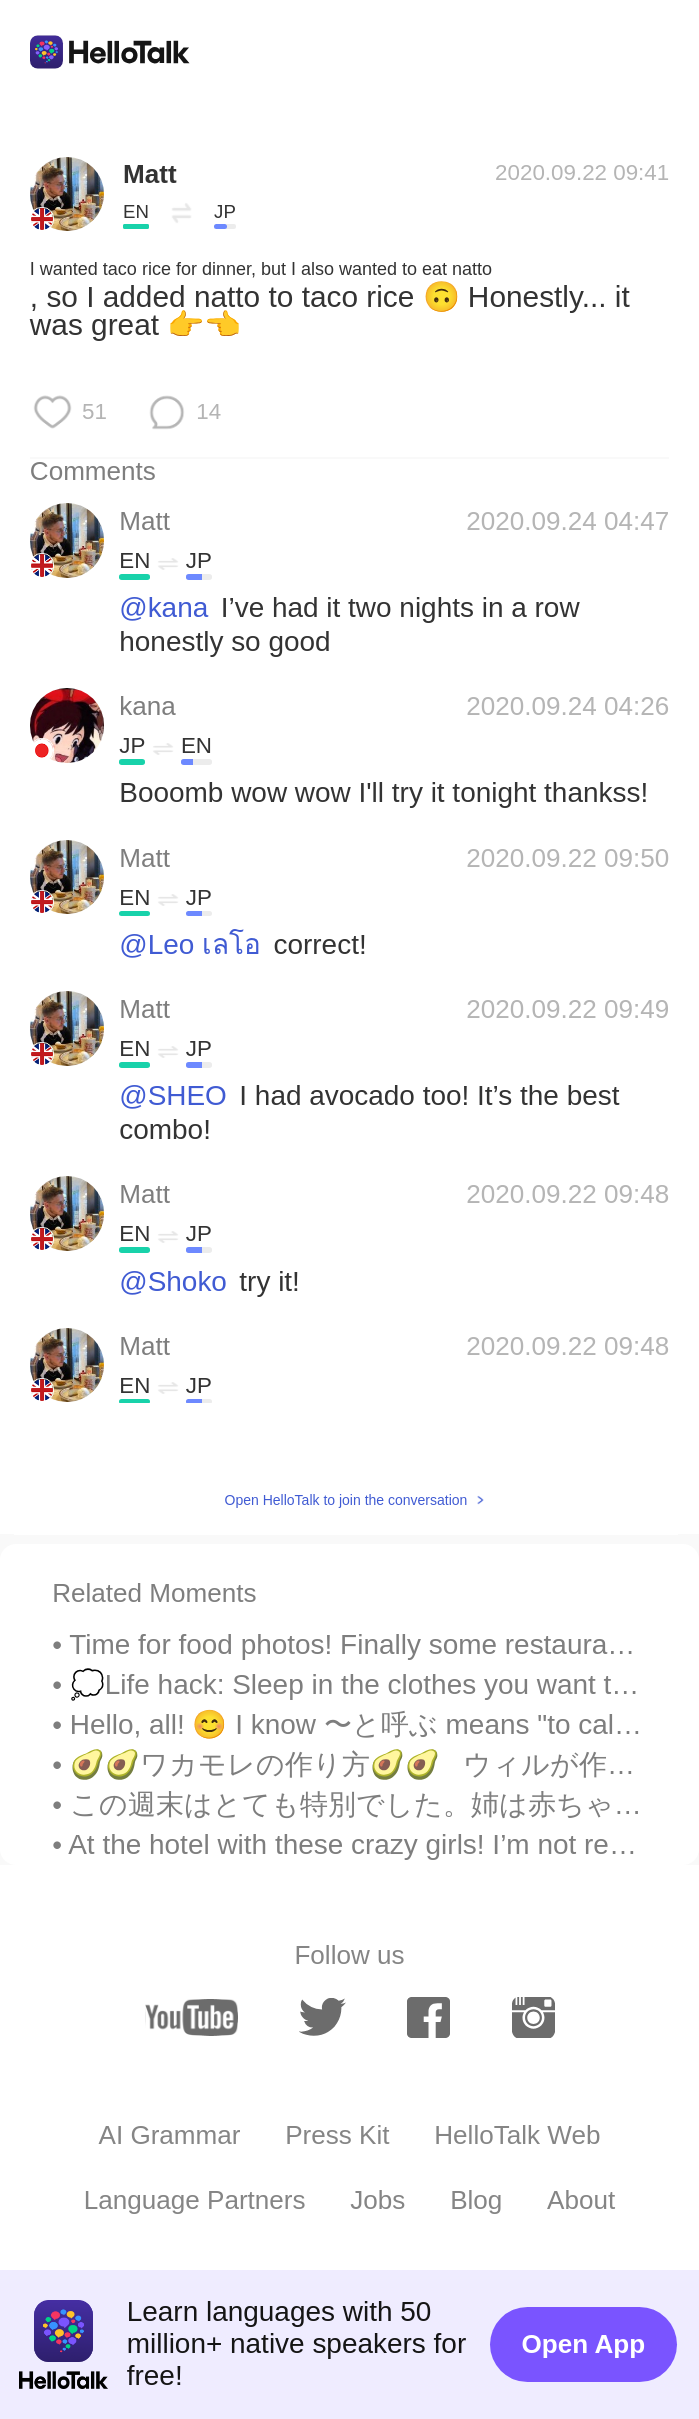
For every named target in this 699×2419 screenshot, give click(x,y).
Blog (476, 2200)
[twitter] (322, 2017)
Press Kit (337, 2135)
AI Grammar (170, 2135)
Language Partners (195, 2200)
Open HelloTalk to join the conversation (346, 1500)
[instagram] (533, 2017)
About (581, 2200)
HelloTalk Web (517, 2135)
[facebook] (428, 2017)
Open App (584, 2344)
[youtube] (191, 2017)
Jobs (377, 2200)
